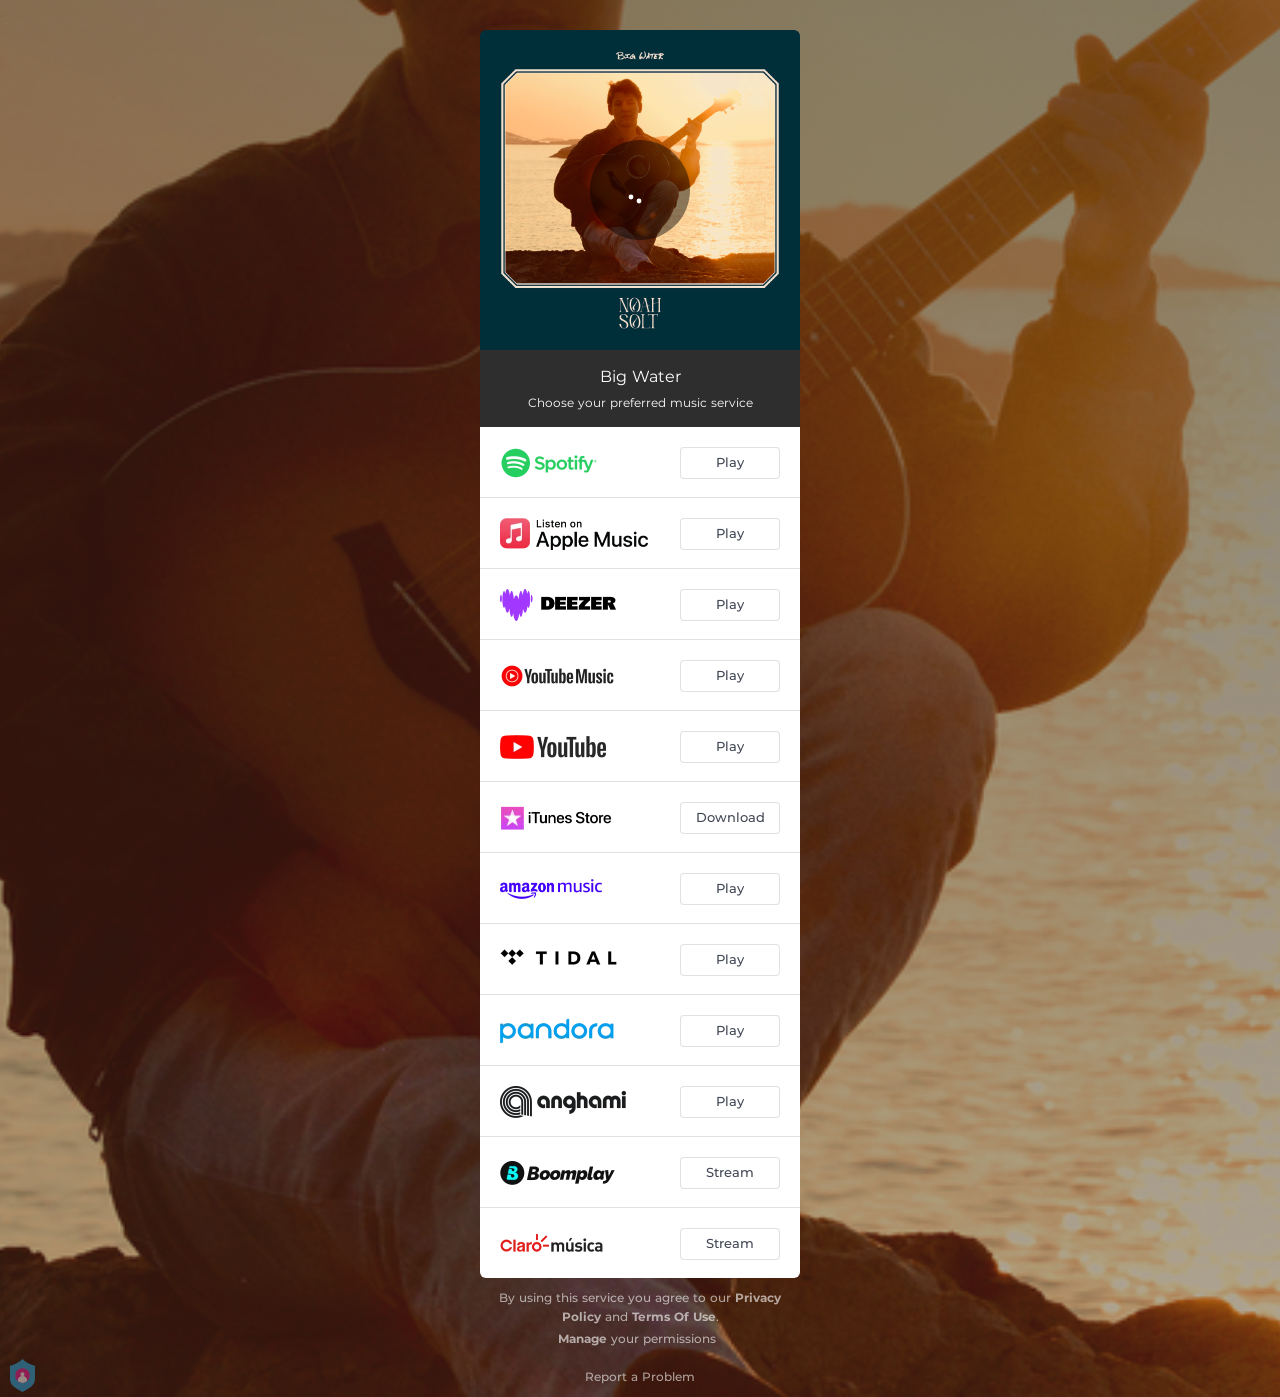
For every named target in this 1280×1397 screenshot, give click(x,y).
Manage (582, 1338)
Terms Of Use (674, 1316)
